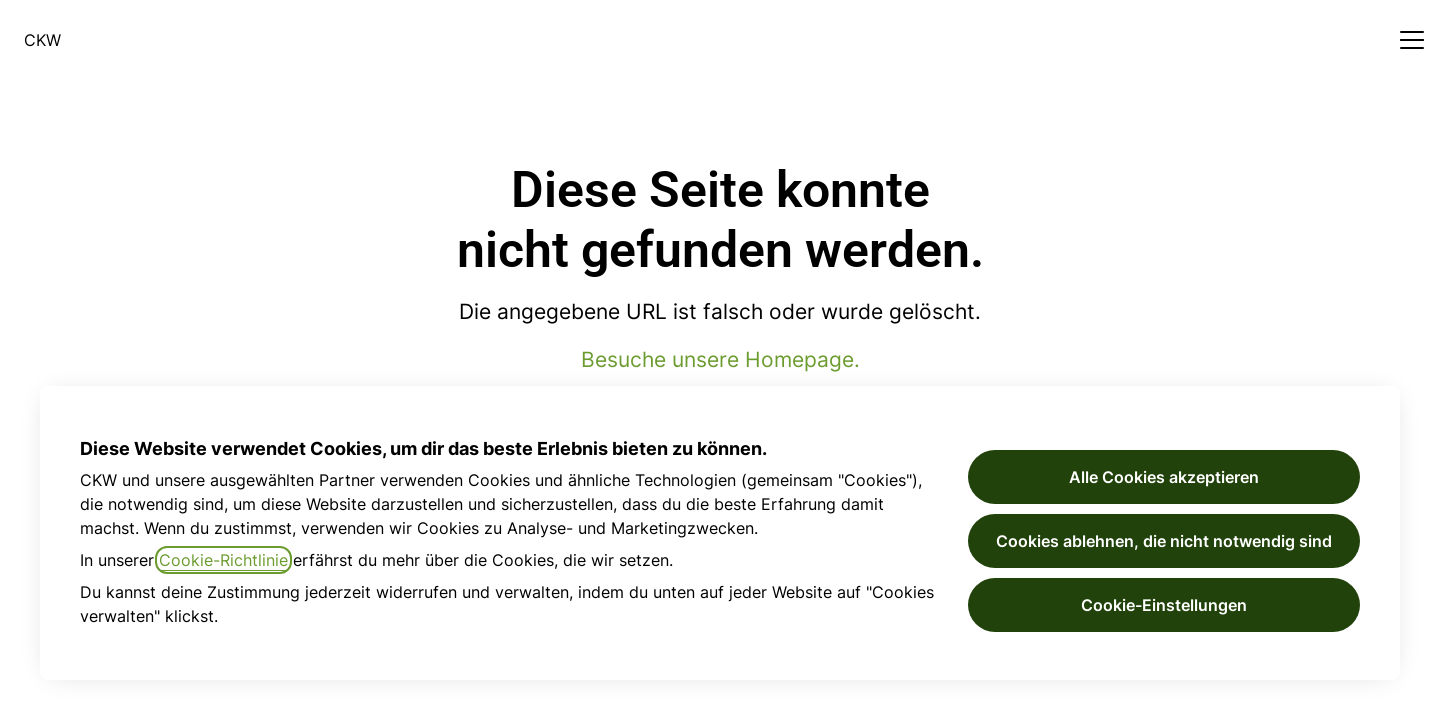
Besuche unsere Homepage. (720, 359)
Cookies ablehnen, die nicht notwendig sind (1164, 541)
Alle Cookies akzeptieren (1164, 477)
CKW (42, 40)
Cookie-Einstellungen (1164, 605)
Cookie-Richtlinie (223, 560)
